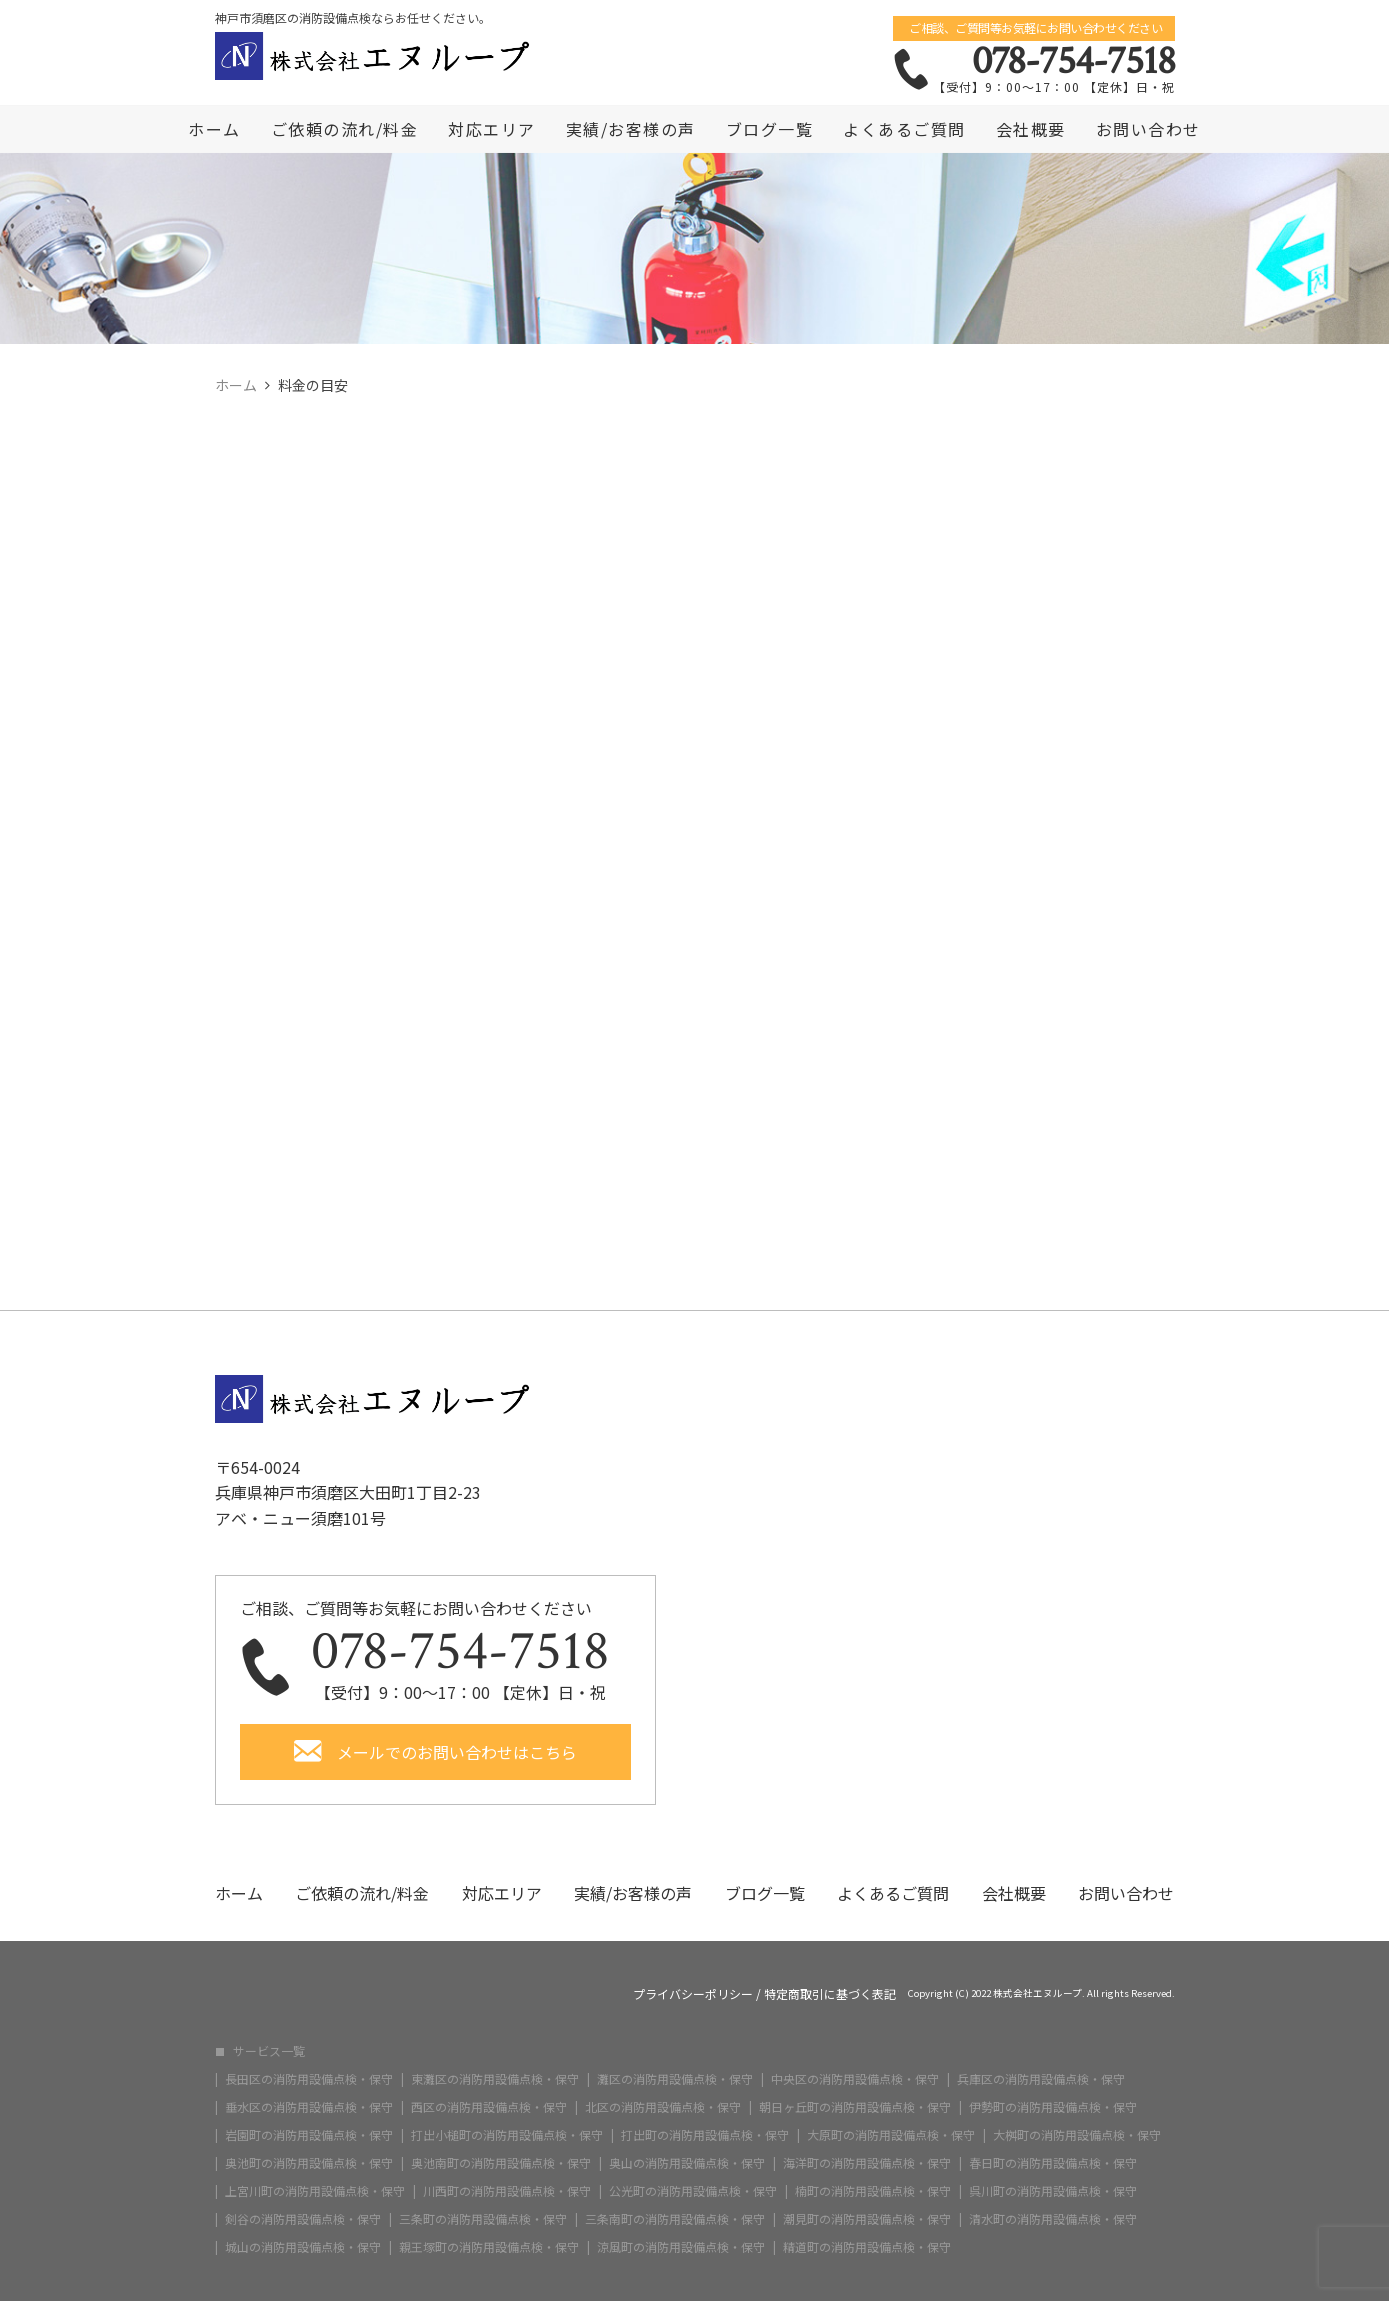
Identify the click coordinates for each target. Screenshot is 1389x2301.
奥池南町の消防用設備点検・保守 (501, 2163)
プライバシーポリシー (693, 1994)
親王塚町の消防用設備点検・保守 (489, 2247)
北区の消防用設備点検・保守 (663, 2107)
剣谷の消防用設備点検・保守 (303, 2219)
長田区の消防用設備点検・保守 (309, 2079)
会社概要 (1031, 129)
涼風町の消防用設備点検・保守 (681, 2247)
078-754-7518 (1073, 61)
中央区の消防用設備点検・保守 (855, 2079)
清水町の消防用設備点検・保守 (1053, 2219)
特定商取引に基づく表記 (830, 1994)
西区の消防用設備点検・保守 (489, 2107)
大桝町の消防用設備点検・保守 (1077, 2135)
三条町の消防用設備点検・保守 (483, 2219)
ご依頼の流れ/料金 (345, 129)
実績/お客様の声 (631, 129)
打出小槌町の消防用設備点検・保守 (507, 2135)
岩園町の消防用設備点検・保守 (309, 2135)
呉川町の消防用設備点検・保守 (1053, 2191)
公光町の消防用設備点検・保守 (693, 2191)
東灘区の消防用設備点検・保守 (495, 2079)
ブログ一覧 (770, 129)
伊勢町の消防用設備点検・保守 (1053, 2107)
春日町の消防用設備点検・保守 (1053, 2163)
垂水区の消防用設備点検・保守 (309, 2107)
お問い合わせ (1148, 129)
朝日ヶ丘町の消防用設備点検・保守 (855, 2107)
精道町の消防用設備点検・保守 (867, 2247)
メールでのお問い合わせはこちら (457, 1752)
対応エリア (492, 129)
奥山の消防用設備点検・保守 (687, 2163)
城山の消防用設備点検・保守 (303, 2247)
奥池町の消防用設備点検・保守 (309, 2163)
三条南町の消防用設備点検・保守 (675, 2219)
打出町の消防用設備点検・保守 (705, 2135)
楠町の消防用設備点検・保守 (873, 2191)
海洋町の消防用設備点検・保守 (867, 2163)
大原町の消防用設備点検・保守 (891, 2135)
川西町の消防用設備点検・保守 (507, 2191)
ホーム (214, 129)
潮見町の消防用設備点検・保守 (867, 2219)
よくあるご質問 (904, 129)
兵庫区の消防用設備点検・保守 (1041, 2079)
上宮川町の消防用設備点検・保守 (315, 2191)
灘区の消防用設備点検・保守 (675, 2079)
